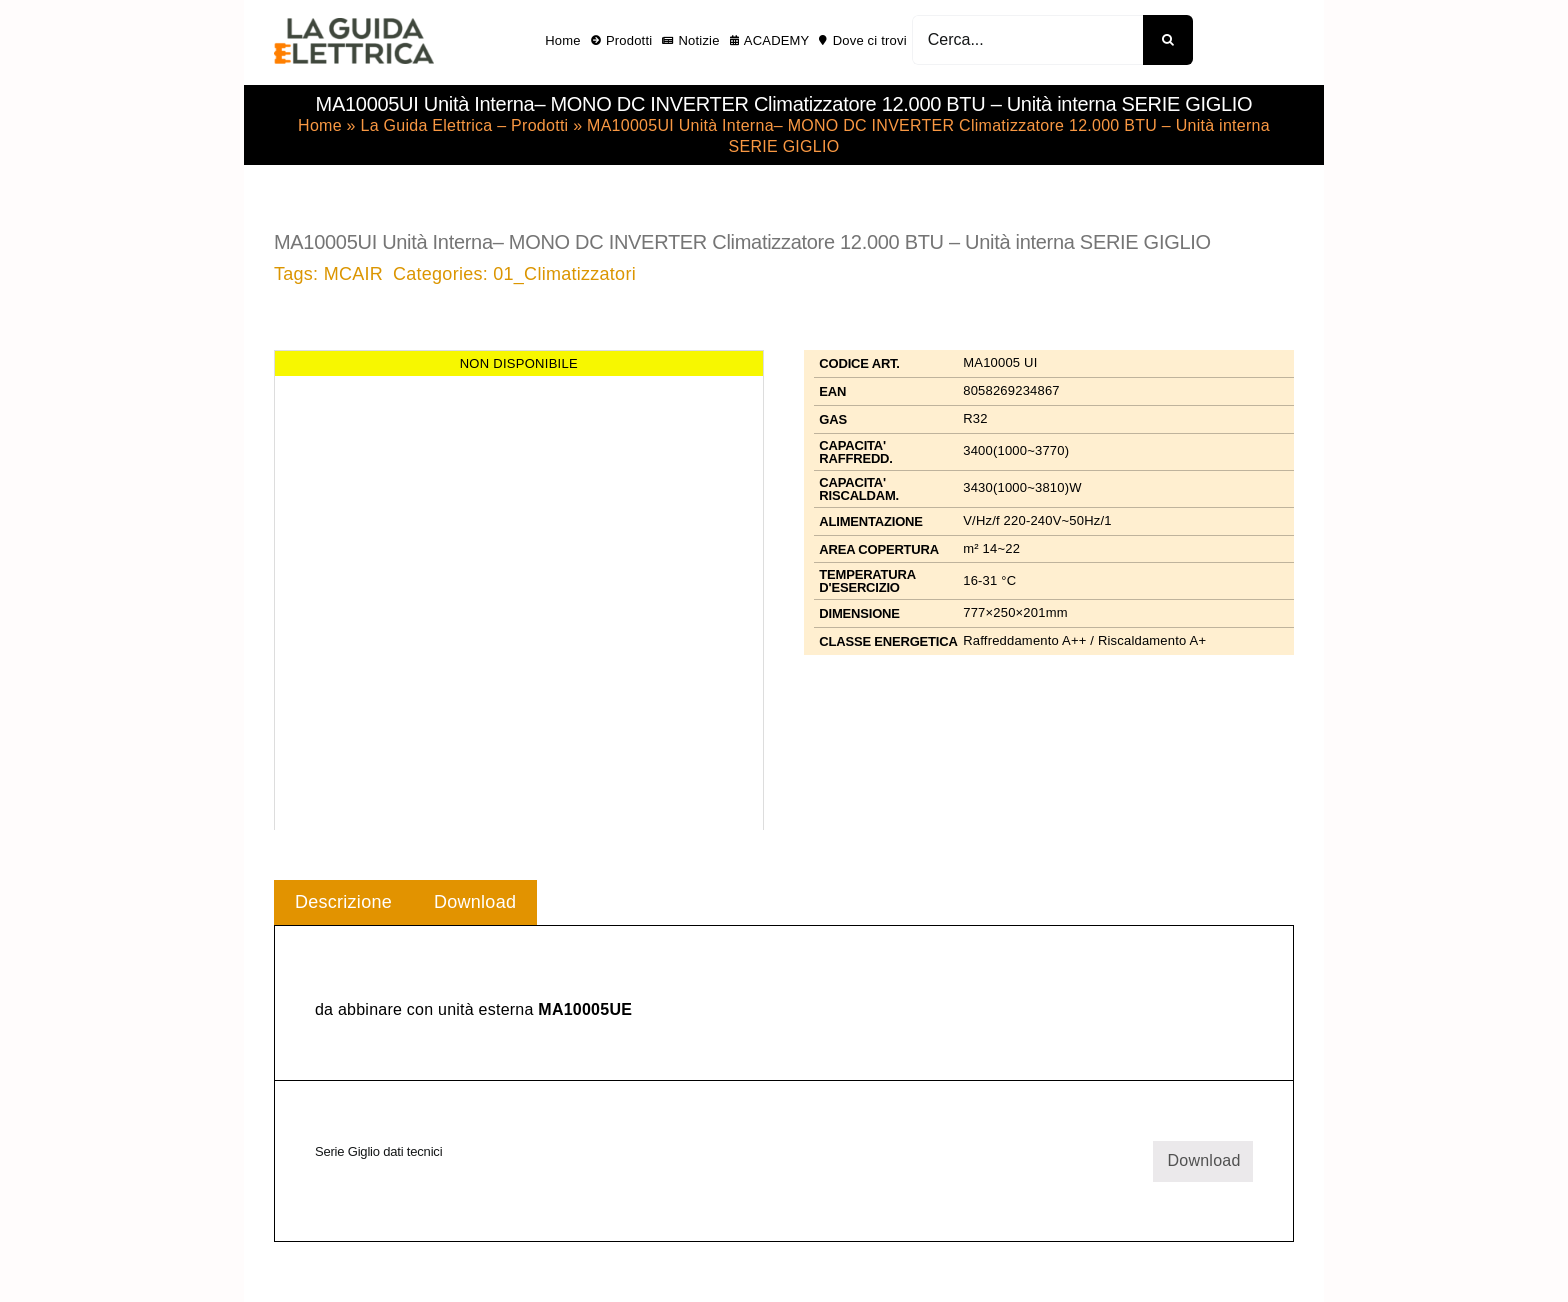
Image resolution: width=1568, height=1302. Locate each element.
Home (320, 125)
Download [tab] (475, 902)
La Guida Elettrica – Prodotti (464, 125)
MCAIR (353, 274)
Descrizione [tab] (343, 902)
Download (1203, 1160)
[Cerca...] (1027, 40)
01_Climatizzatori (564, 274)
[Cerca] (1168, 40)
